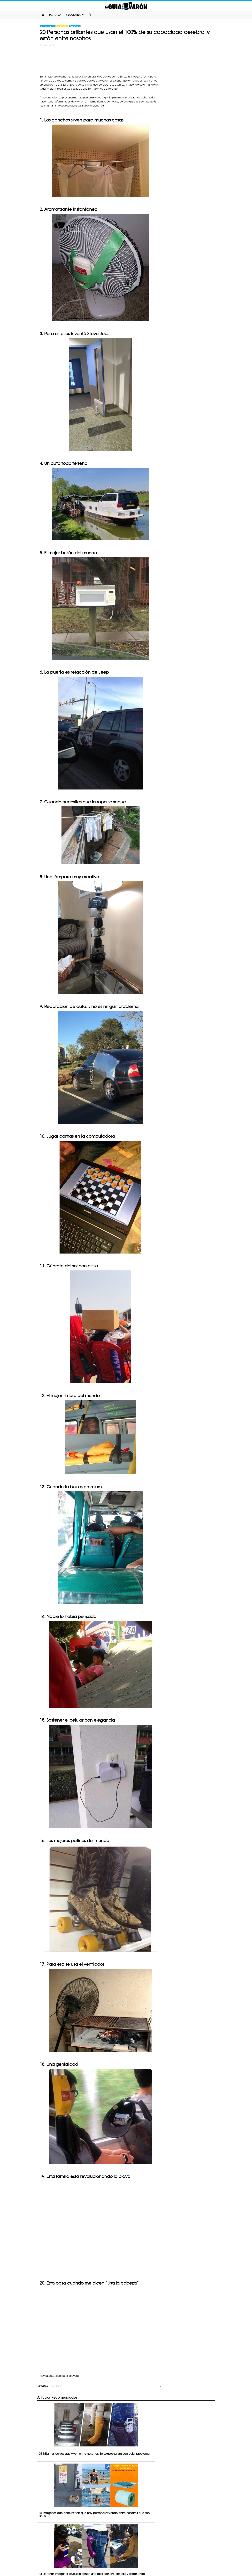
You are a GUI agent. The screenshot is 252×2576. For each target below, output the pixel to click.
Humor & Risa (61, 28)
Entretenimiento (47, 28)
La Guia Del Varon (126, 6)
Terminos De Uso (147, 2560)
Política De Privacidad (123, 2560)
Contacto (101, 2560)
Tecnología (75, 28)
